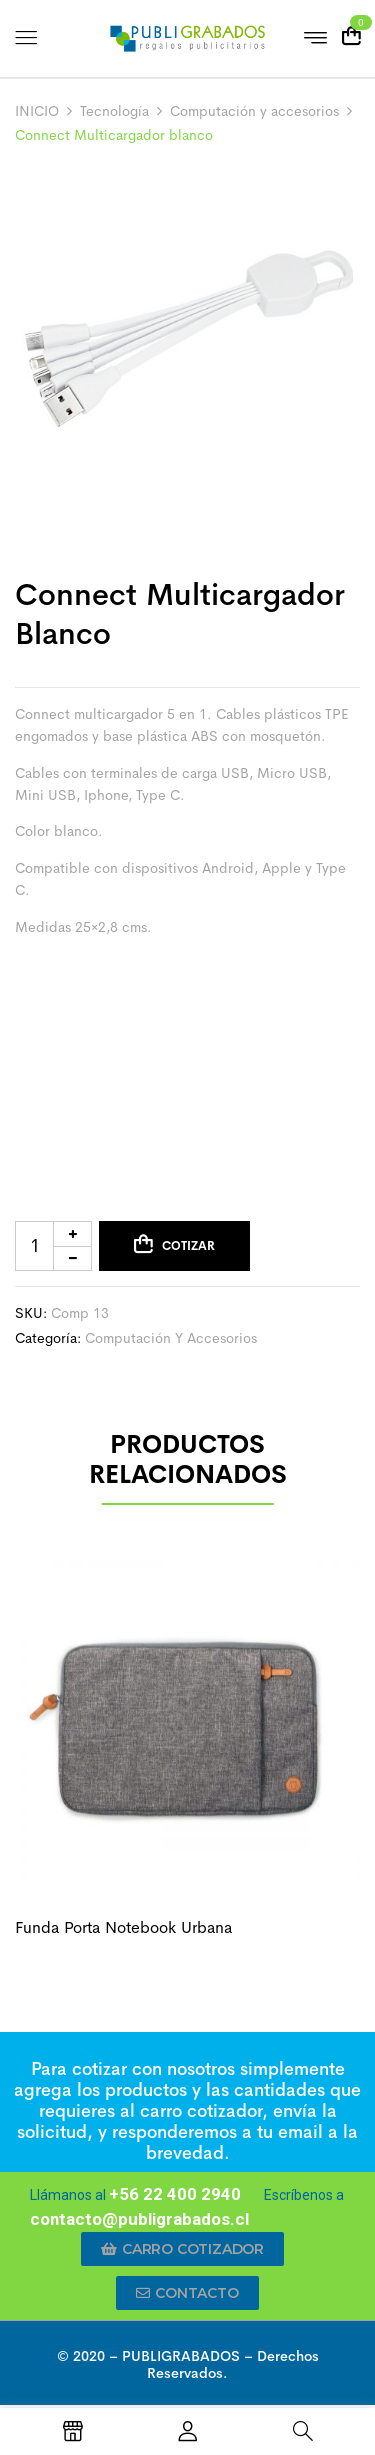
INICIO (37, 111)
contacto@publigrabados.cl (139, 2219)
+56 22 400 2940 (175, 2194)
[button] (182, 2249)
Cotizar (188, 1246)
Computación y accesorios (254, 111)
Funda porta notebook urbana (123, 1927)
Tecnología (114, 111)
